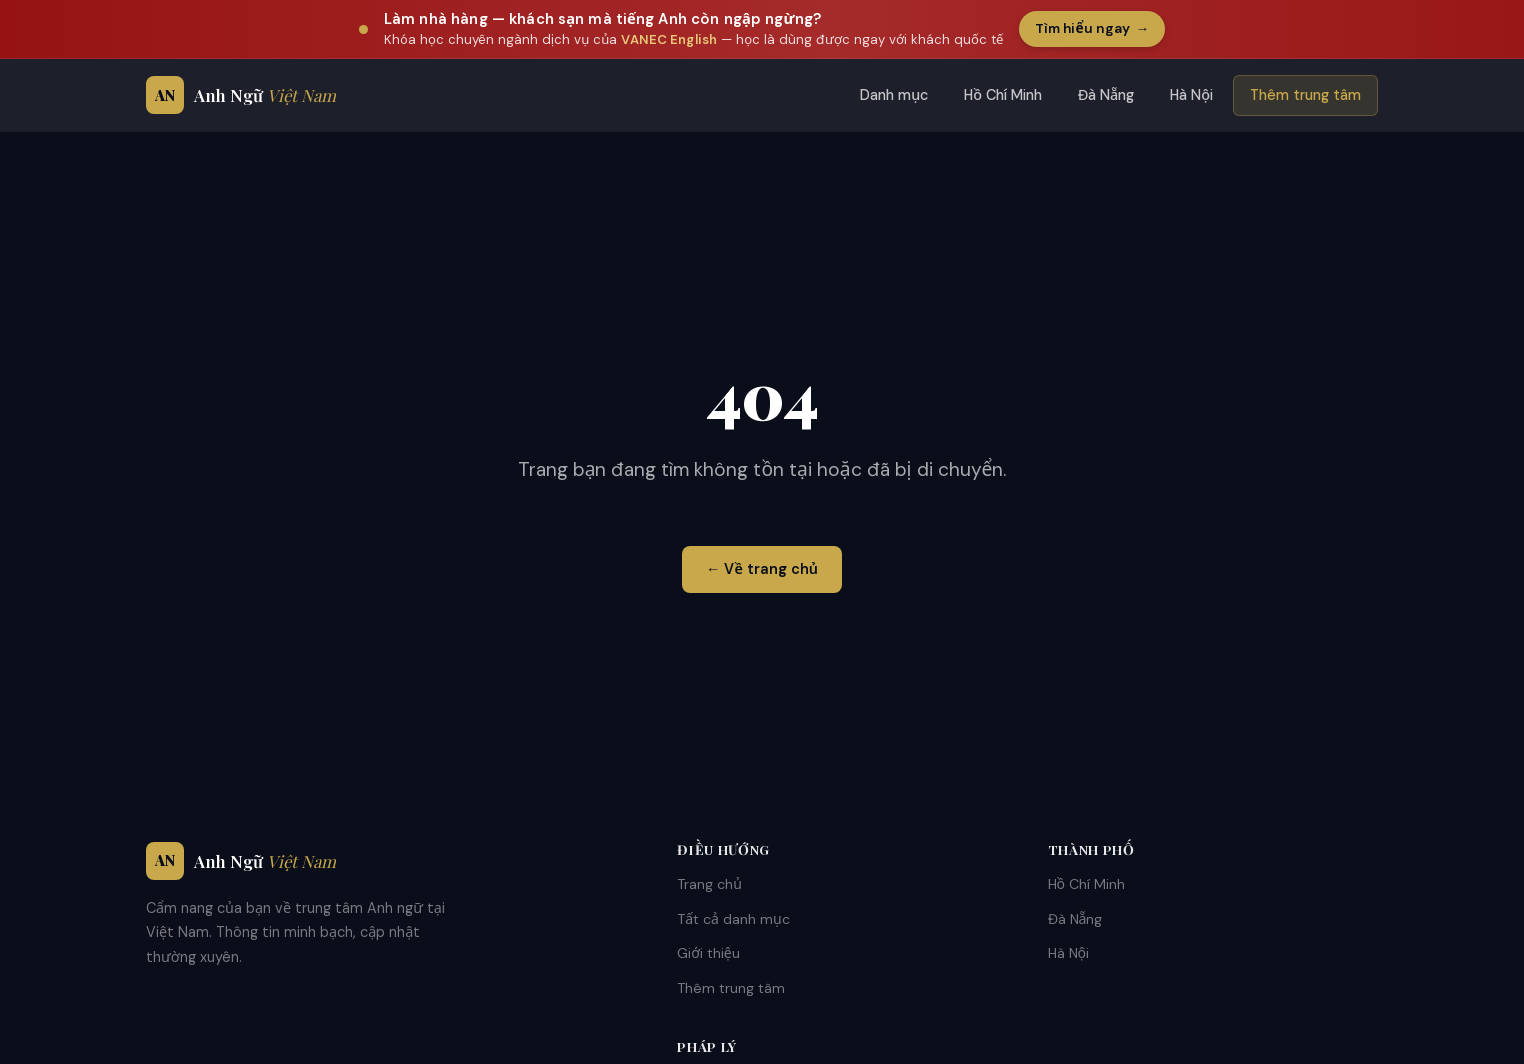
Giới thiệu (708, 953)
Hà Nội (1191, 95)
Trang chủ (709, 884)
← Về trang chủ (762, 569)
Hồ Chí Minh (1003, 95)
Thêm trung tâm (1305, 95)
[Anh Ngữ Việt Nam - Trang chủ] (241, 95)
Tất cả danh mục (733, 919)
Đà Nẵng (1106, 95)
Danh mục (894, 95)
